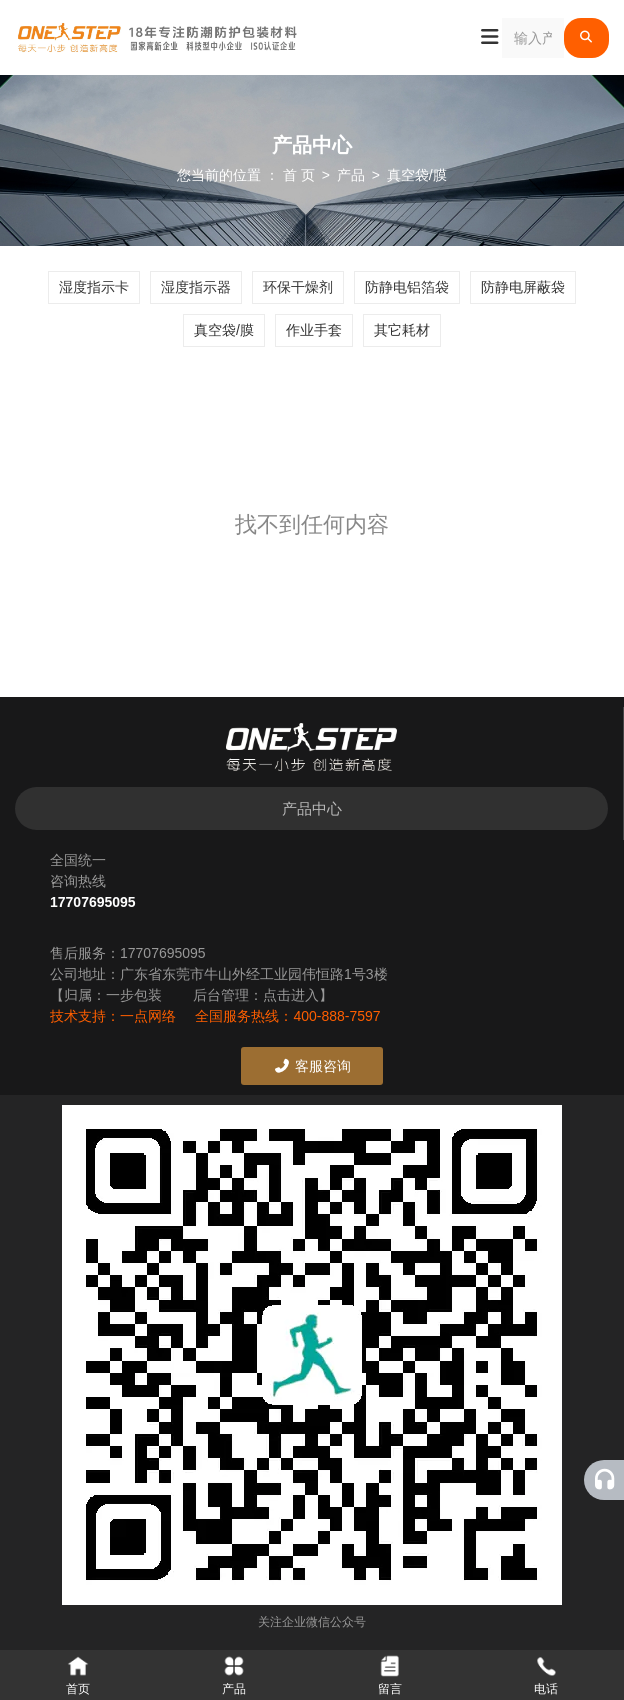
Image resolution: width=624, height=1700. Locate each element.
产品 (351, 175)
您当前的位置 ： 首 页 (248, 175)
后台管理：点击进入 (256, 995)
